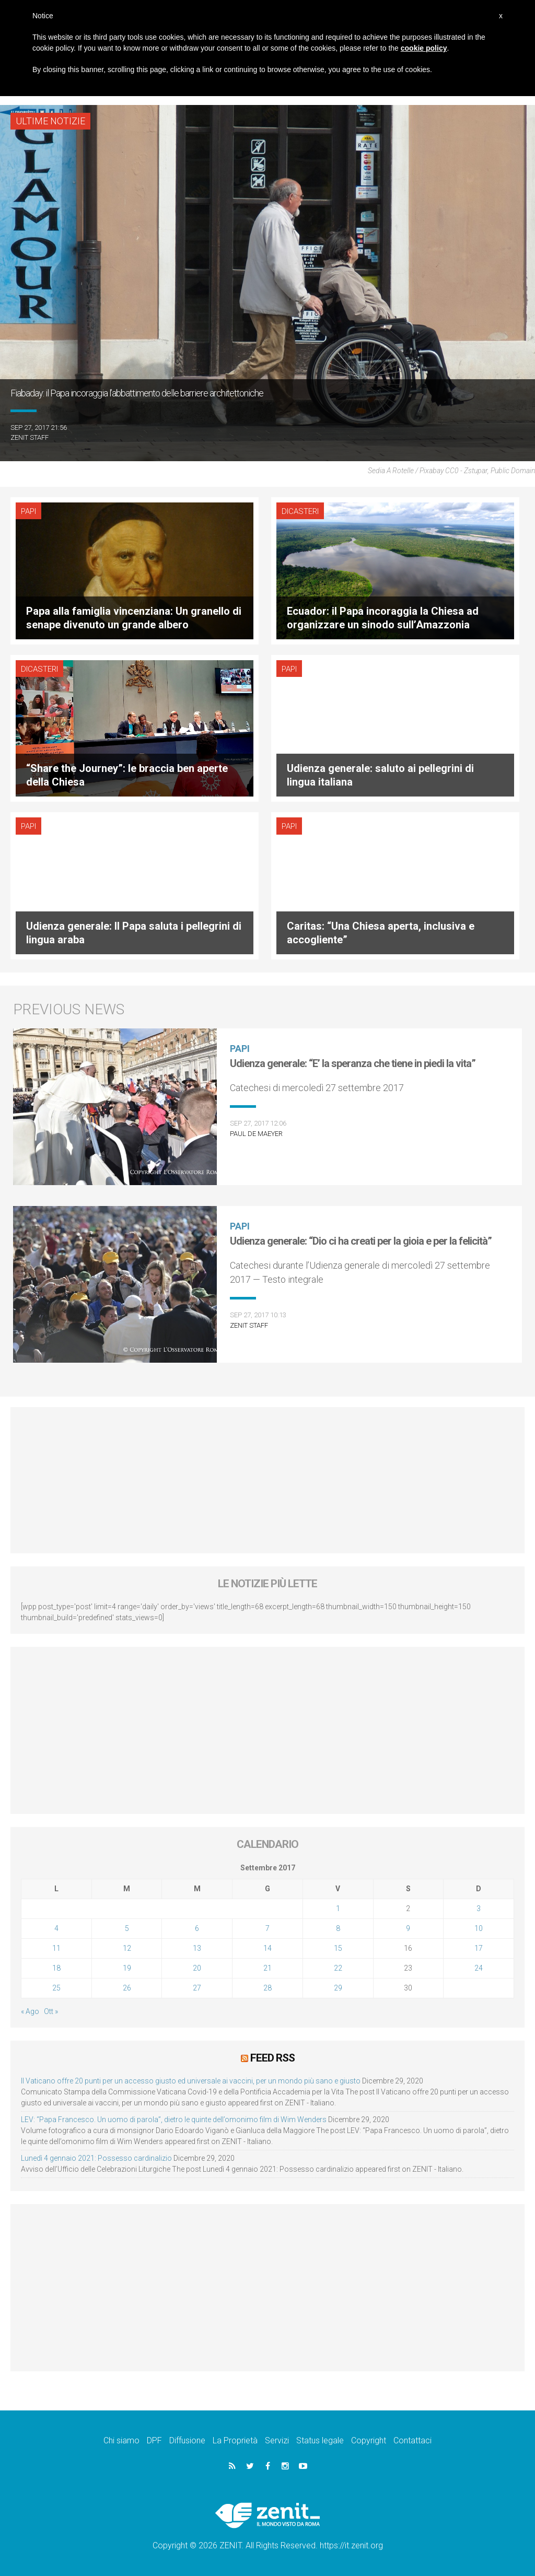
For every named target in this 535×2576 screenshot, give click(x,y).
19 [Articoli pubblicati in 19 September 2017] (127, 1968)
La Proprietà (235, 2440)
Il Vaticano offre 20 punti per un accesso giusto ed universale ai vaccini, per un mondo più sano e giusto (190, 2081)
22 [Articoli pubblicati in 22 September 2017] (338, 1968)
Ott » (51, 2011)
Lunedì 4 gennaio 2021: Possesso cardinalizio (96, 2158)
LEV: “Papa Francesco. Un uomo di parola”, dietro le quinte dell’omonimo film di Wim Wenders (174, 2119)
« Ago (30, 2011)
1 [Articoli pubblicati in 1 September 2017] (338, 1908)
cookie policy (424, 48)
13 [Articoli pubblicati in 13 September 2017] (197, 1948)
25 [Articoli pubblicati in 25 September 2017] (56, 1988)
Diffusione (187, 2440)
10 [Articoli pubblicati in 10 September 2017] (478, 1928)
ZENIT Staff (29, 437)
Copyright (368, 2440)
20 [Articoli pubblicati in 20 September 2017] (197, 1968)
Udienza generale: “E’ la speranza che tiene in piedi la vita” (352, 1063)
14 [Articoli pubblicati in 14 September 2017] (267, 1948)
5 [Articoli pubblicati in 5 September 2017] (127, 1928)
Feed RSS (272, 2058)
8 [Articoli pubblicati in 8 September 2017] (338, 1928)
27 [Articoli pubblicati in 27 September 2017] (197, 1988)
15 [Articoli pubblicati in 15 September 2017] (338, 1948)
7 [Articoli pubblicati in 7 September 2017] (267, 1928)
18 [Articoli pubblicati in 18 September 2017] (56, 1968)
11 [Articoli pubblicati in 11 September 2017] (56, 1948)
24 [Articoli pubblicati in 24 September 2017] (478, 1968)
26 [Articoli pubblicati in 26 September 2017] (127, 1988)
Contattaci (412, 2440)
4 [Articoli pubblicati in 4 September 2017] (56, 1928)
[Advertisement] (267, 1480)
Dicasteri (298, 511)
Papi (28, 511)
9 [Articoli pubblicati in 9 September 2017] (408, 1928)
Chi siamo (121, 2440)
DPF (154, 2440)
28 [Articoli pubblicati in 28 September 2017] (267, 1988)
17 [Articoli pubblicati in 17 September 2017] (478, 1948)
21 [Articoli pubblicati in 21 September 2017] (267, 1968)
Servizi (277, 2440)
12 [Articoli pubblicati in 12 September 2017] (127, 1948)
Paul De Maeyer (256, 1134)
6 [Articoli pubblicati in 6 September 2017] (197, 1928)
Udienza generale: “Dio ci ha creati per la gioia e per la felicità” (361, 1241)
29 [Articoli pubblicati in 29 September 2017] (338, 1988)
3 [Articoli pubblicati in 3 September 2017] (478, 1908)
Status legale (320, 2440)
